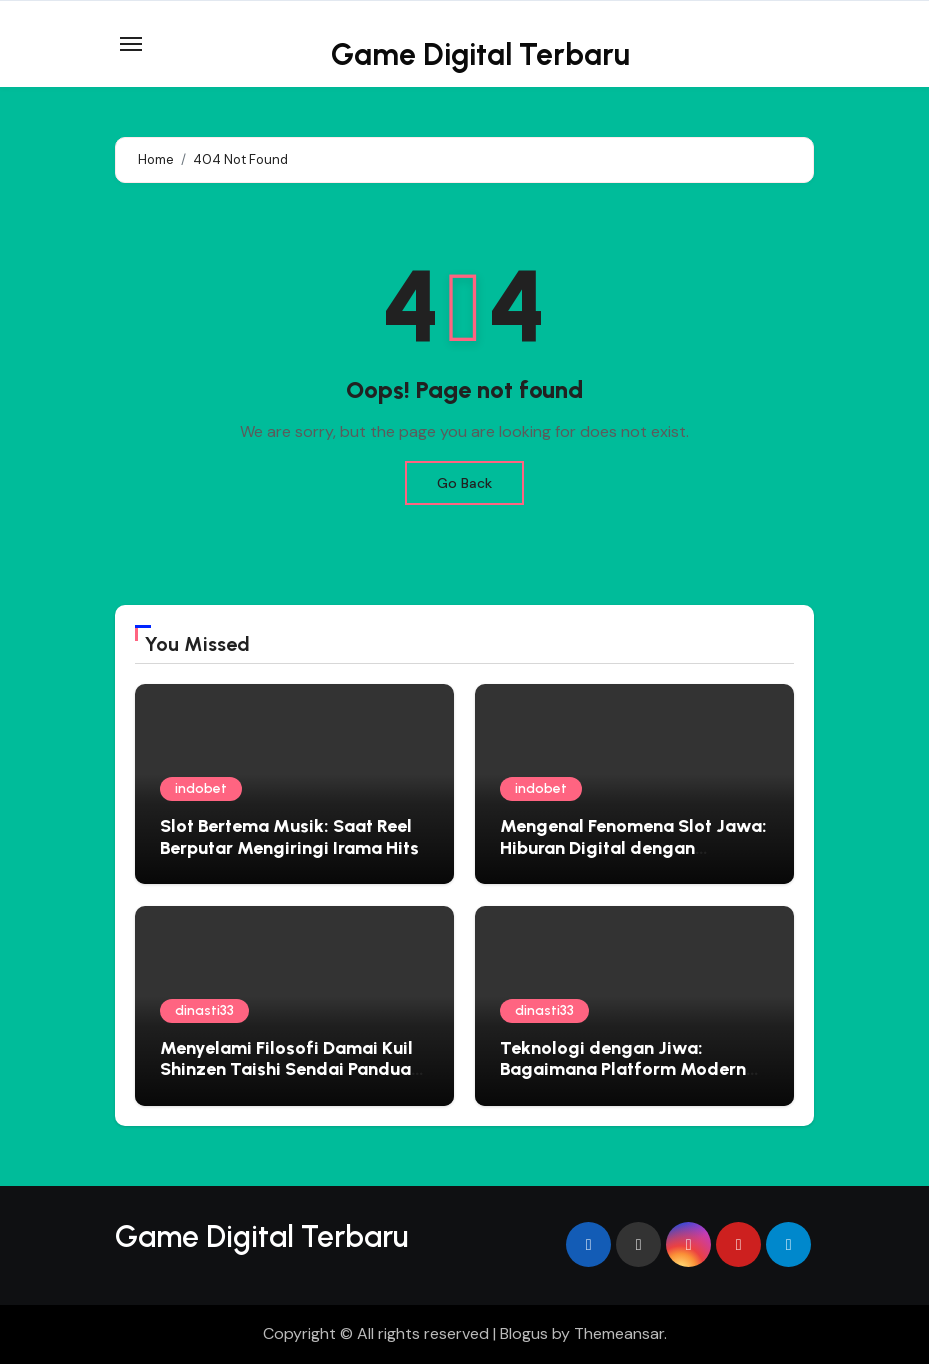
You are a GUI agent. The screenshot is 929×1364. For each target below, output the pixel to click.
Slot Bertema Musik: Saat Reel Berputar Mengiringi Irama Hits (289, 837)
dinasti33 (204, 1010)
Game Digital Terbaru (480, 54)
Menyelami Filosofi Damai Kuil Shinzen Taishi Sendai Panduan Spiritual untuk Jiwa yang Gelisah (290, 1080)
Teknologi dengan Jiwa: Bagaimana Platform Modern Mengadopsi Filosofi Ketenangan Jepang (623, 1080)
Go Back (464, 483)
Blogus (524, 1333)
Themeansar (619, 1333)
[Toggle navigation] (131, 44)
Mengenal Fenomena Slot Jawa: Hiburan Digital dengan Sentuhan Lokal (633, 847)
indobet (201, 788)
